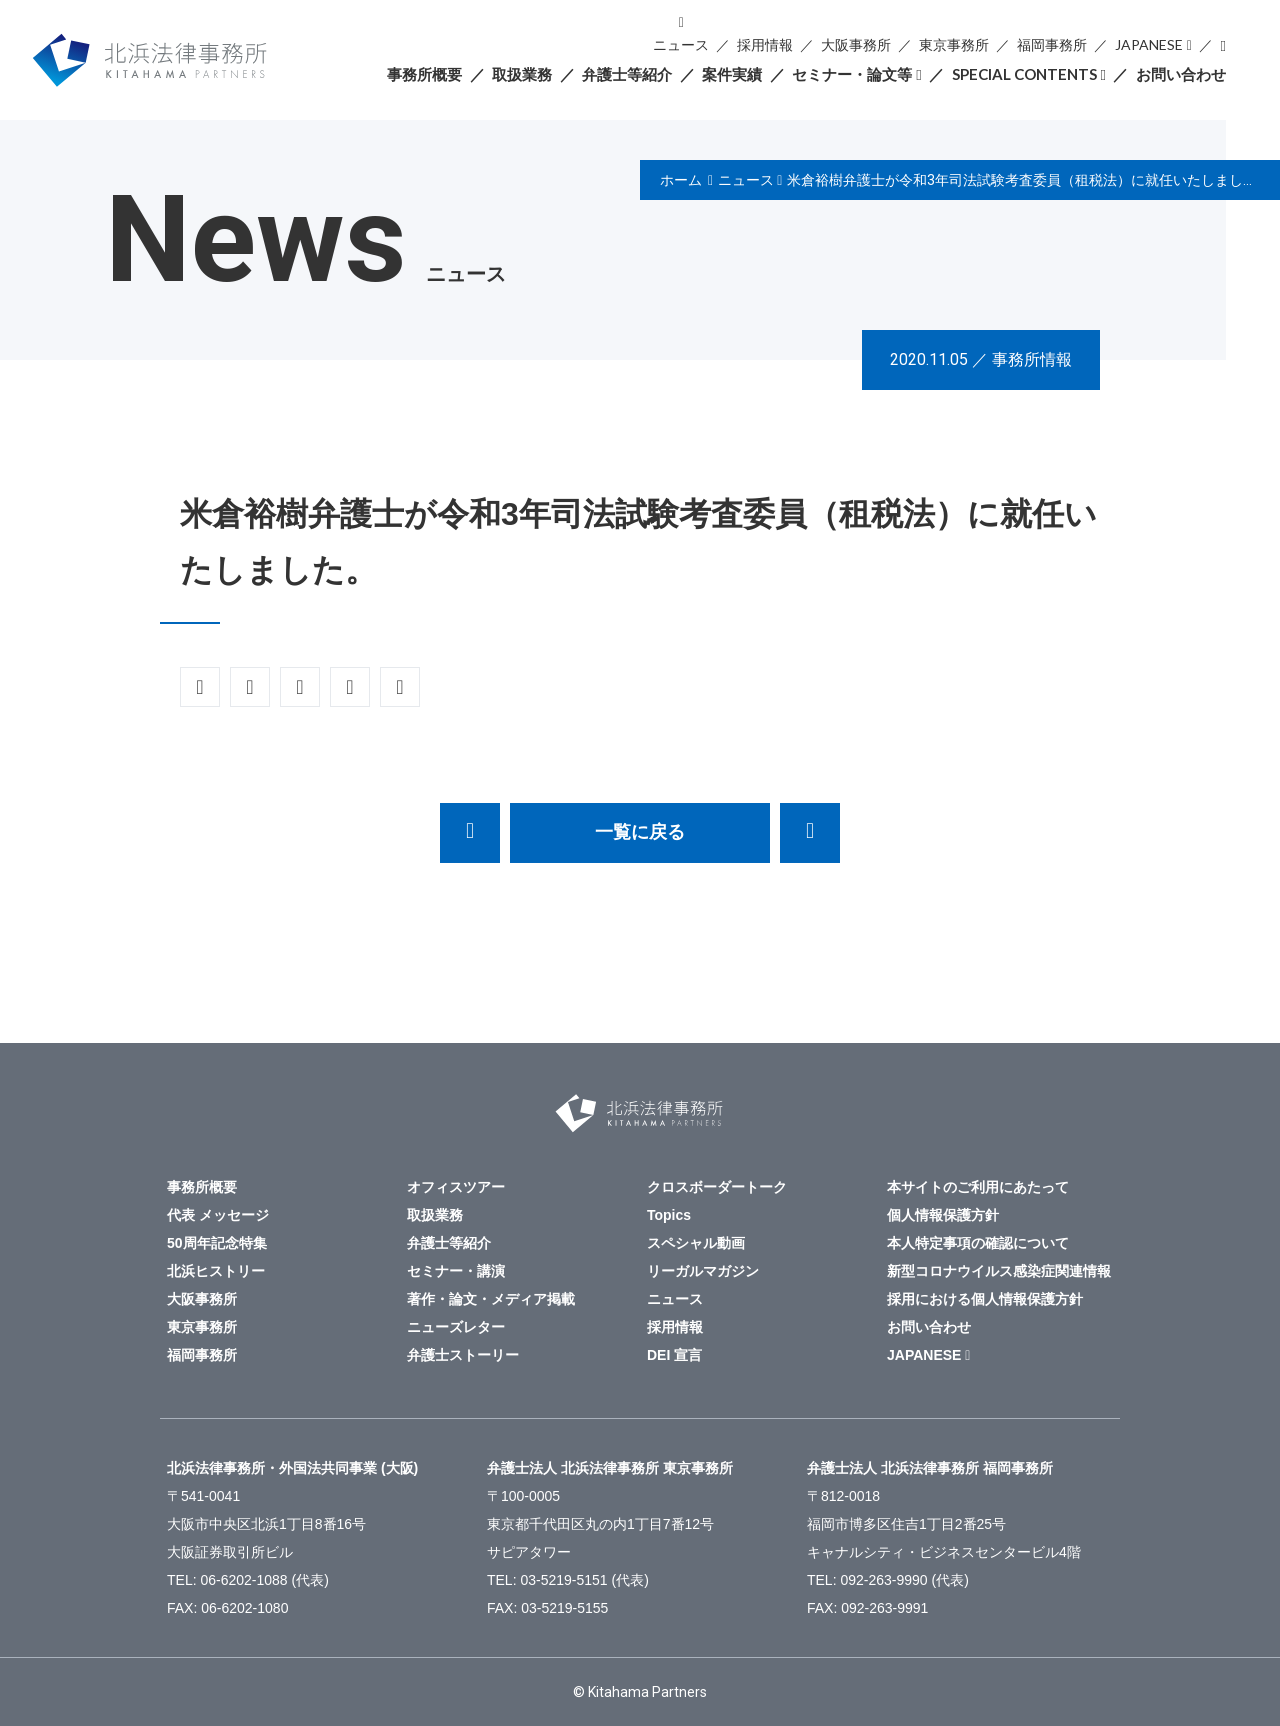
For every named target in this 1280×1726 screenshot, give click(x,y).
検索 (1223, 45)
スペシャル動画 (696, 1243)
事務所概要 (424, 74)
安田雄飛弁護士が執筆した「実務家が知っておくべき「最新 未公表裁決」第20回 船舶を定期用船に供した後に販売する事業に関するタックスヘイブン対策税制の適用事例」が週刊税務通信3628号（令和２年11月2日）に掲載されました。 (470, 833)
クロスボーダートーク (717, 1187)
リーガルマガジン (703, 1271)
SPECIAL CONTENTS (1024, 74)
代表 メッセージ (218, 1215)
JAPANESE (1149, 44)
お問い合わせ (1181, 74)
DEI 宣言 (674, 1355)
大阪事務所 (856, 44)
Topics (669, 1215)
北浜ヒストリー (216, 1271)
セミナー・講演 (456, 1271)
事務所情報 (1032, 359)
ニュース (681, 44)
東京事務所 (954, 44)
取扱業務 (522, 74)
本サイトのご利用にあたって (978, 1187)
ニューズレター (456, 1327)
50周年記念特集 (217, 1243)
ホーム (681, 180)
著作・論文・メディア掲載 (491, 1299)
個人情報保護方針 (943, 1215)
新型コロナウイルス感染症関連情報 (999, 1271)
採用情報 (765, 44)
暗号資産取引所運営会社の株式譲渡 (810, 833)
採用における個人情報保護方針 (985, 1299)
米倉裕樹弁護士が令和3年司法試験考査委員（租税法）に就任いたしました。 (1029, 180)
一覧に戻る (640, 832)
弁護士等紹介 (627, 74)
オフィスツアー (456, 1187)
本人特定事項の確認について (978, 1243)
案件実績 (732, 74)
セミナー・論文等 (852, 74)
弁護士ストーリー (463, 1355)
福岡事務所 (1052, 44)
